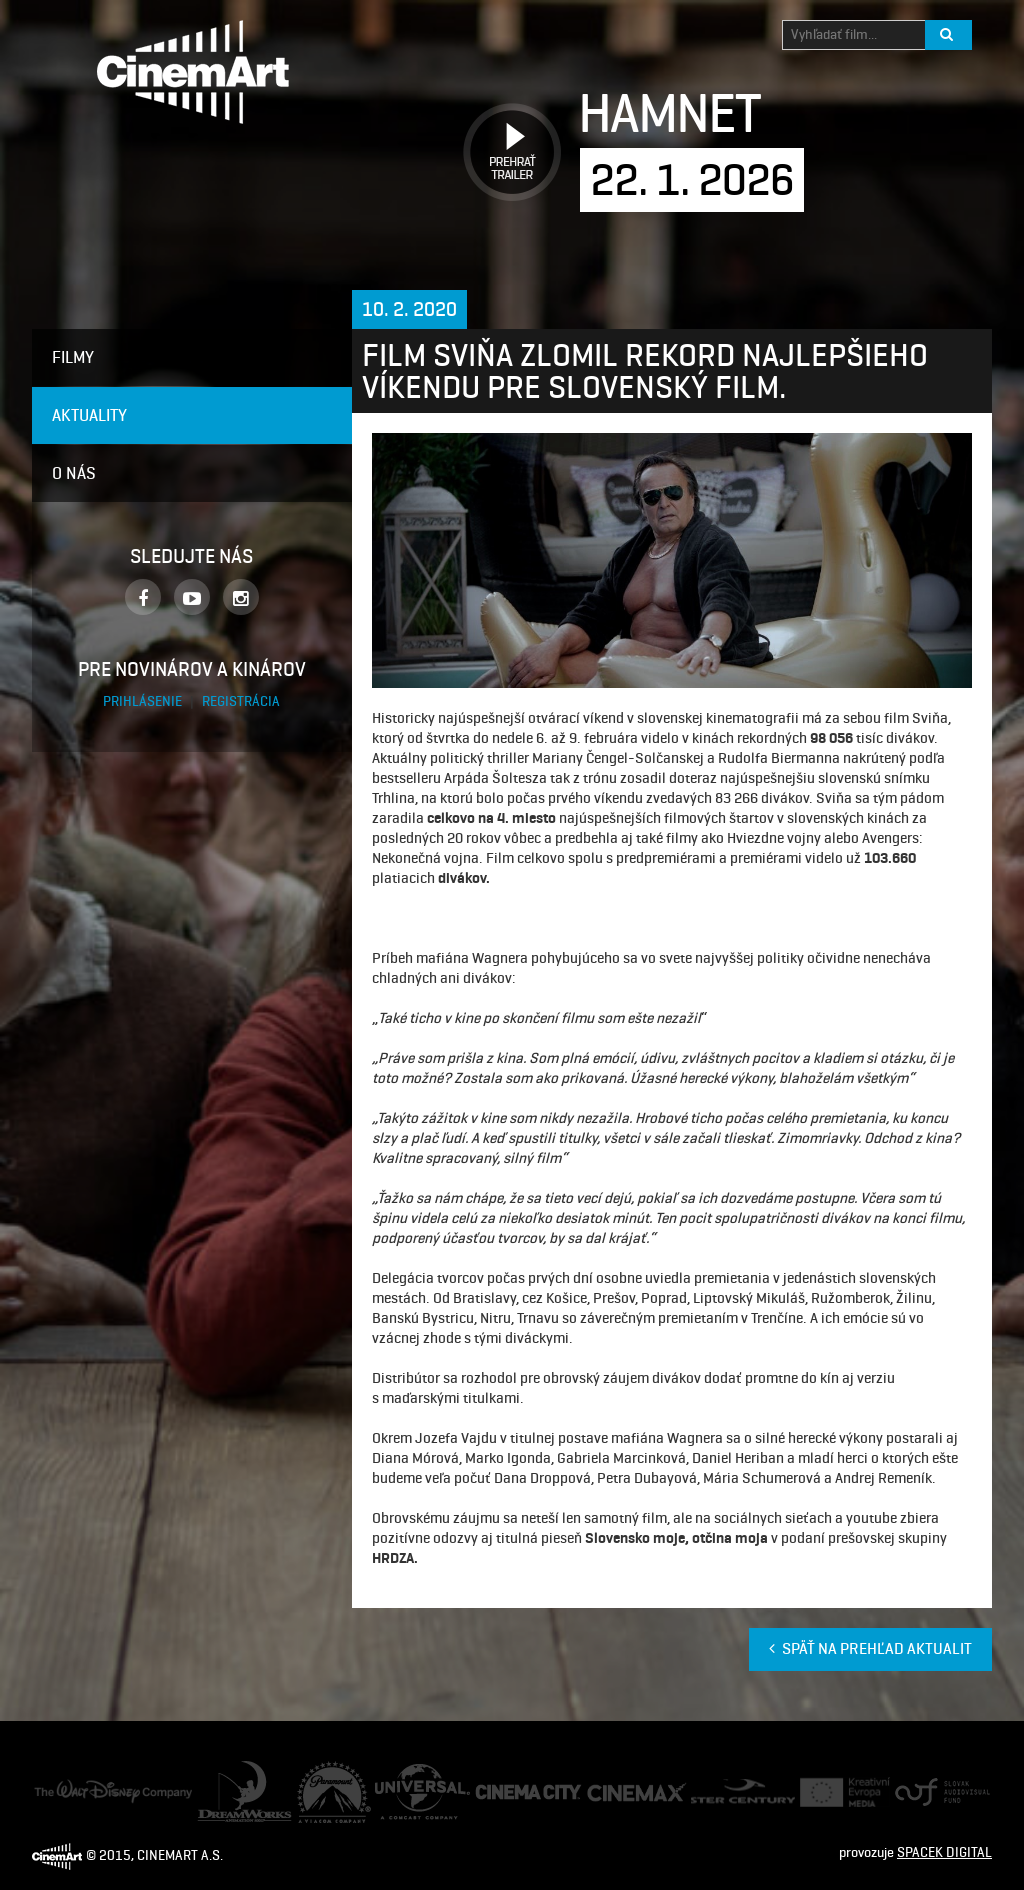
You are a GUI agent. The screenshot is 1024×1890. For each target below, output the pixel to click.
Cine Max (613, 1791)
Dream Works (237, 1770)
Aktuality (89, 415)
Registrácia (241, 701)
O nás (74, 473)
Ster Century (728, 1788)
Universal (402, 1773)
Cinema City (510, 1792)
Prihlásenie (144, 701)
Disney (54, 1788)
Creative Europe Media (838, 1792)
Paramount (330, 1770)
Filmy (73, 357)
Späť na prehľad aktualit (870, 1648)
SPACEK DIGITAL (944, 1852)
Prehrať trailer (505, 129)
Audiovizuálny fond (934, 1792)
